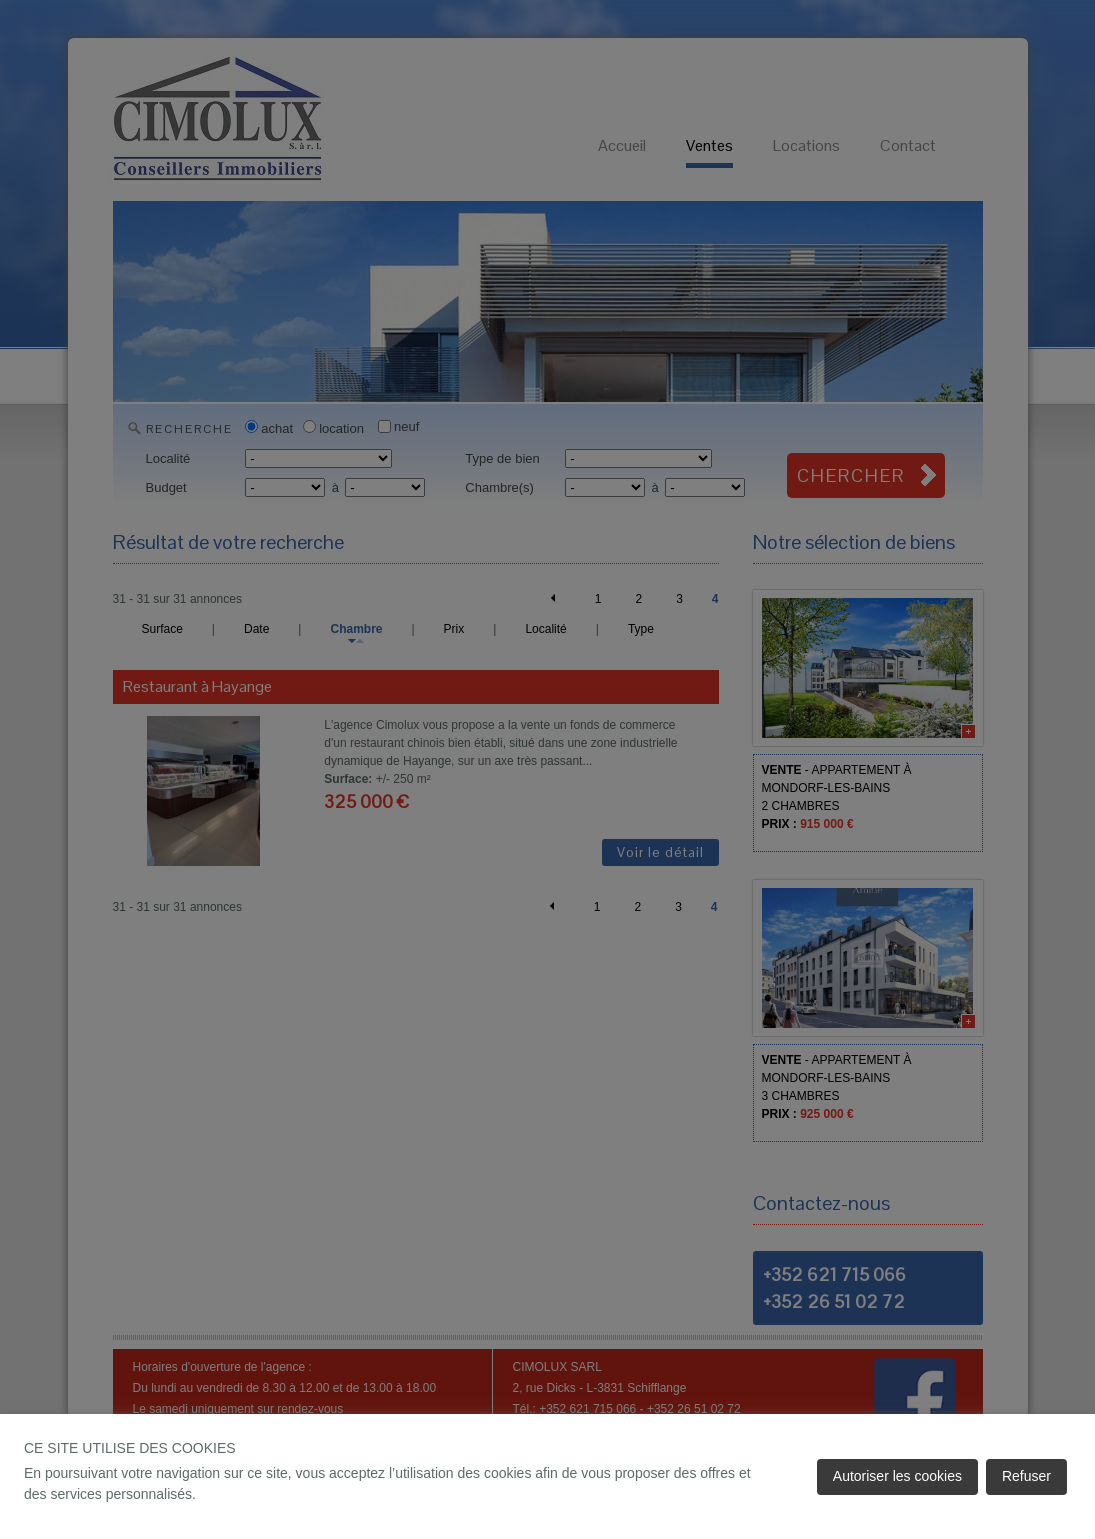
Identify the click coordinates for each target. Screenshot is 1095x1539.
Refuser (1026, 1476)
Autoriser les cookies (897, 1476)
